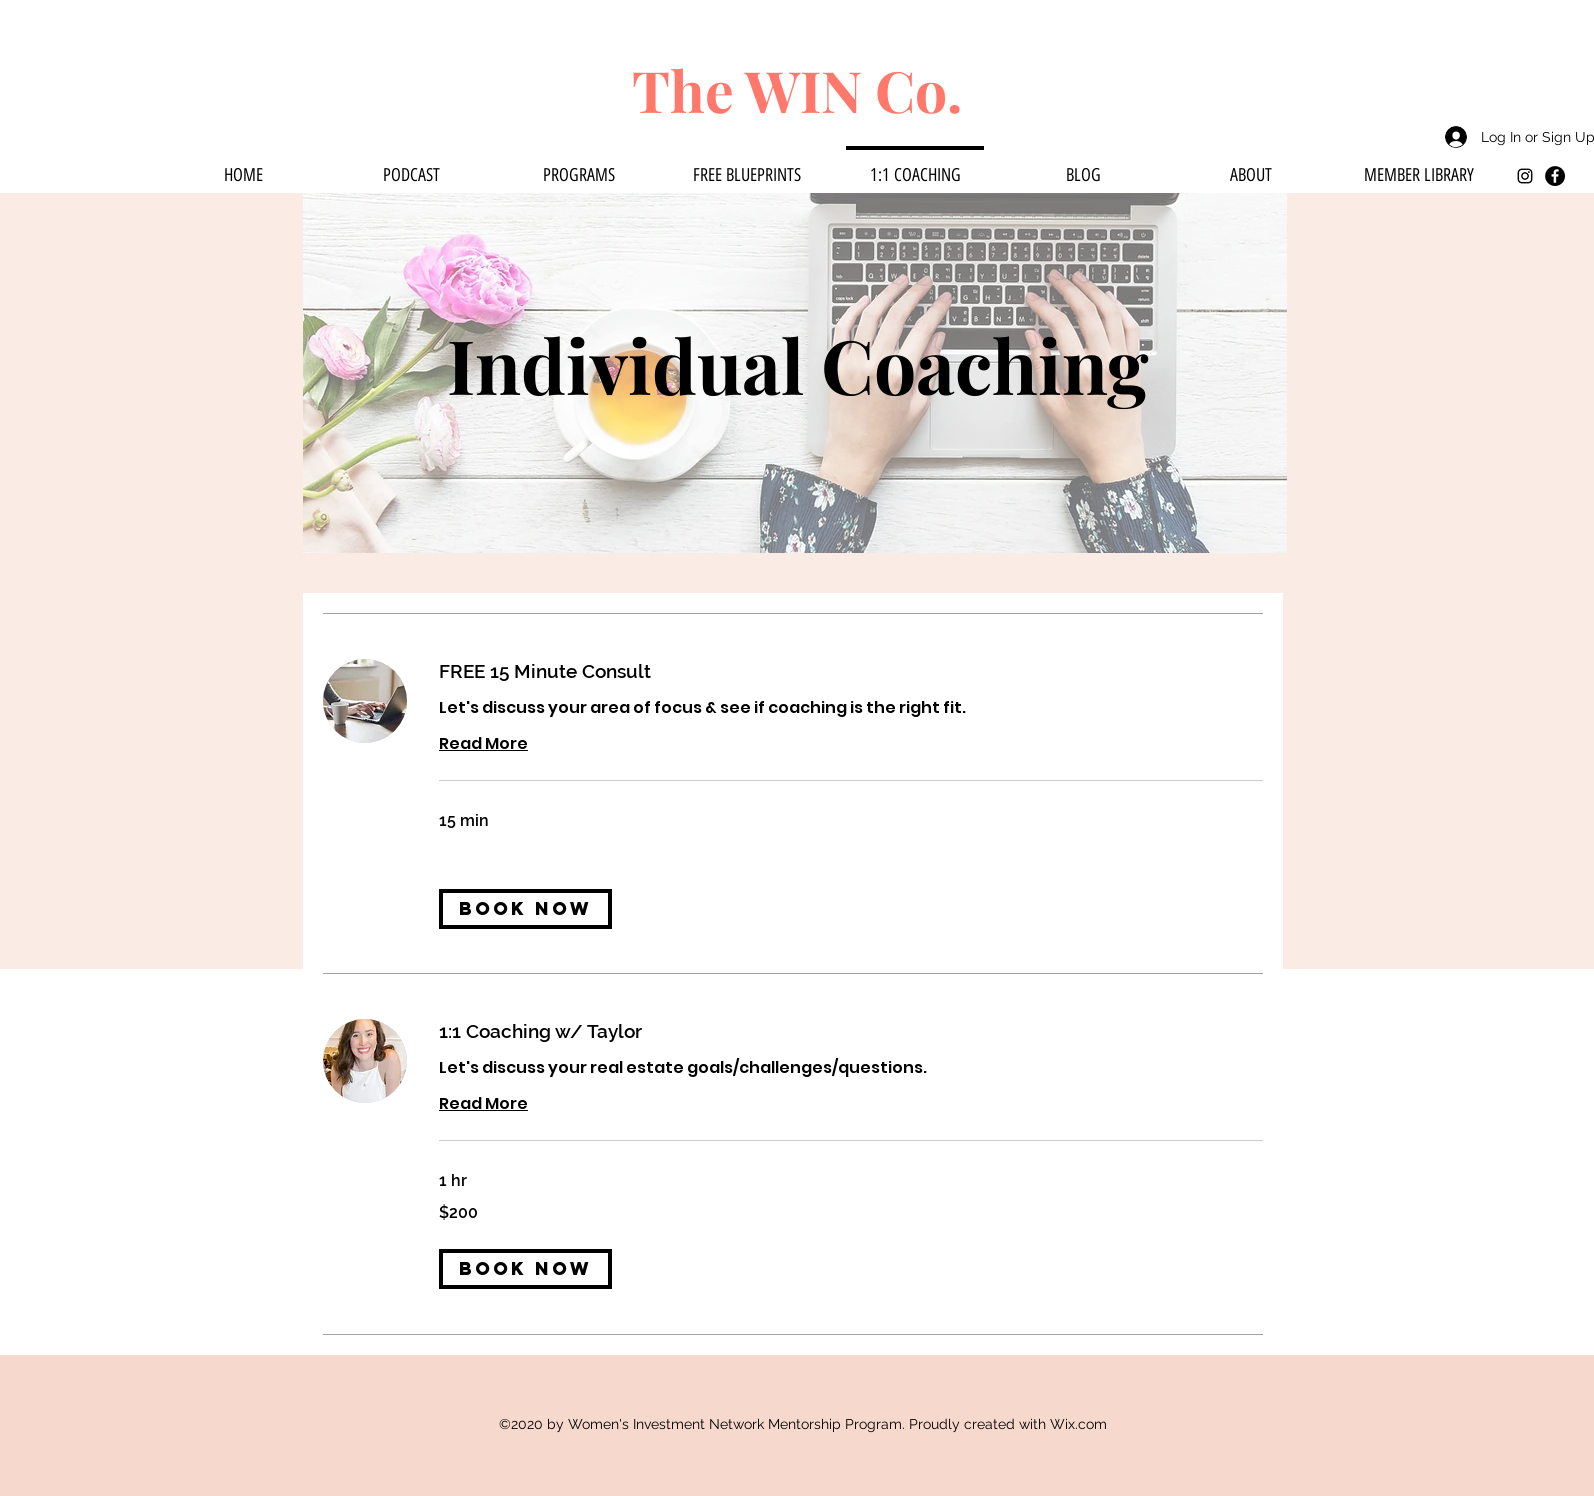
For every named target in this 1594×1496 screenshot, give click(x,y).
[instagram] (1525, 176)
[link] (851, 671)
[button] (525, 909)
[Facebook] (1555, 176)
